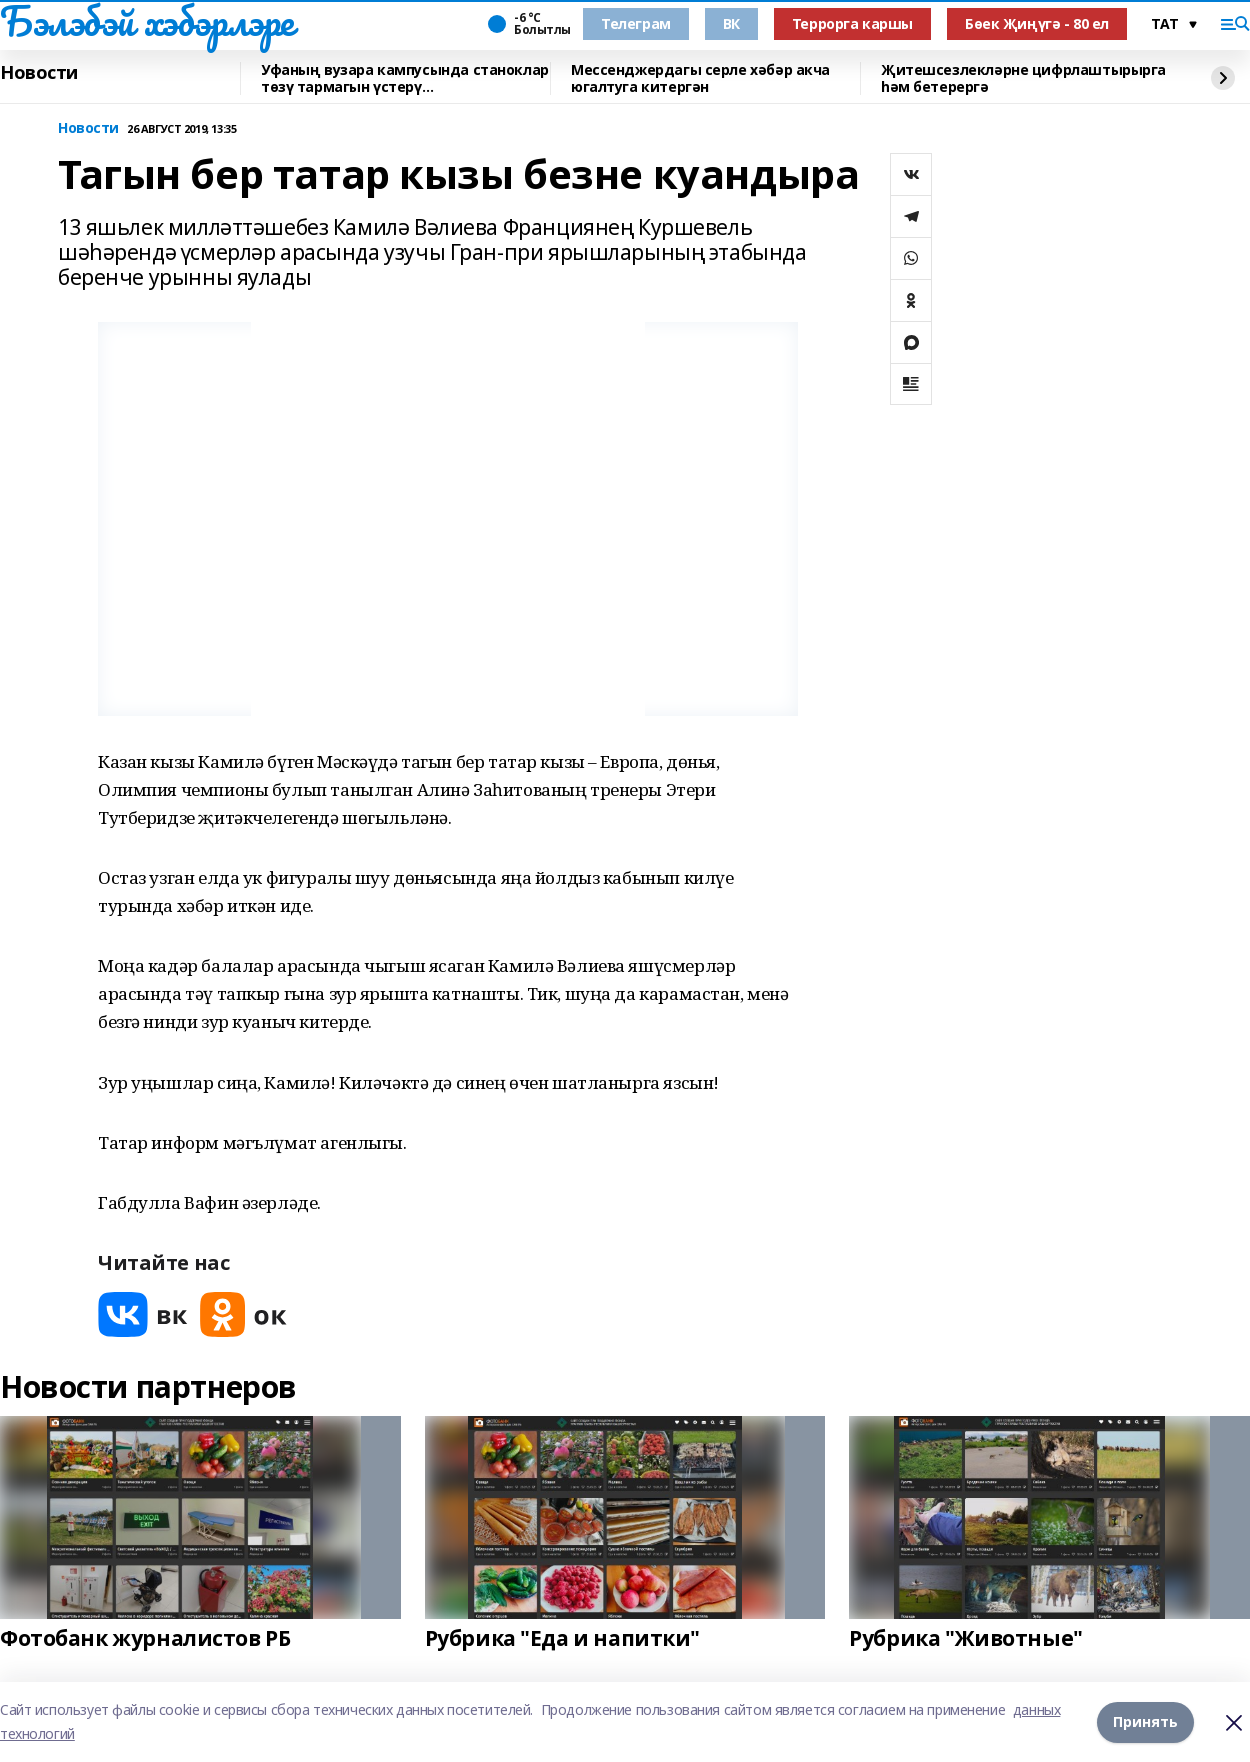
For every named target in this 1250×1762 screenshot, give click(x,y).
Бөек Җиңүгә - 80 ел (1037, 23)
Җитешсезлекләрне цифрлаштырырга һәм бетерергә (1023, 78)
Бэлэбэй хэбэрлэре (147, 21)
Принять (1145, 1721)
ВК (731, 23)
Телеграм (636, 23)
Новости (39, 73)
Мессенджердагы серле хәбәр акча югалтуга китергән (700, 78)
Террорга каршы (852, 23)
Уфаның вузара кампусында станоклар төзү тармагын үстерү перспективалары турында (405, 78)
